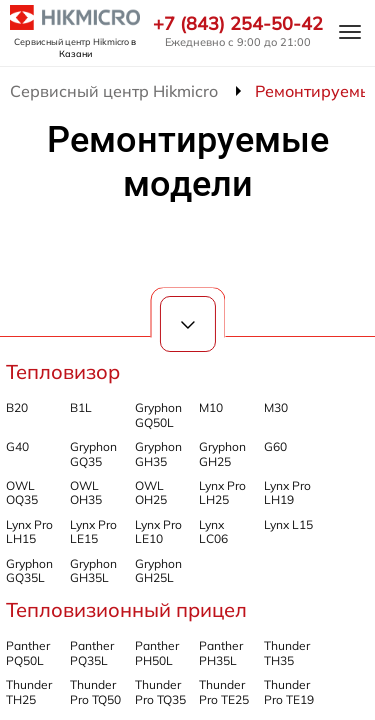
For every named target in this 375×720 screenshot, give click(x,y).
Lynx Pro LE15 (93, 531)
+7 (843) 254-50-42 (238, 24)
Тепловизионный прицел (126, 609)
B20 (17, 407)
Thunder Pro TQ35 (160, 691)
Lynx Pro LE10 (158, 531)
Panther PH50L (157, 652)
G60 (275, 446)
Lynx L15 (288, 524)
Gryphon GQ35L (29, 570)
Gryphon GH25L (158, 570)
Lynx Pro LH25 (222, 492)
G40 (17, 446)
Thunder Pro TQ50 (95, 691)
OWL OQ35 (22, 492)
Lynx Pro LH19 (287, 492)
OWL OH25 (151, 492)
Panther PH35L (221, 652)
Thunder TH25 (29, 691)
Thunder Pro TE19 (289, 691)
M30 (276, 407)
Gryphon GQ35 (93, 453)
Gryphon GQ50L (158, 414)
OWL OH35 (86, 492)
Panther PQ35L (92, 652)
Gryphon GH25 (222, 453)
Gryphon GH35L (93, 570)
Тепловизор (63, 371)
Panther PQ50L (28, 652)
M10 (211, 407)
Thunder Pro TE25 (224, 691)
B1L (81, 407)
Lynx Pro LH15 (29, 531)
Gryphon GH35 (158, 453)
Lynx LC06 (213, 531)
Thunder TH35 (287, 652)
